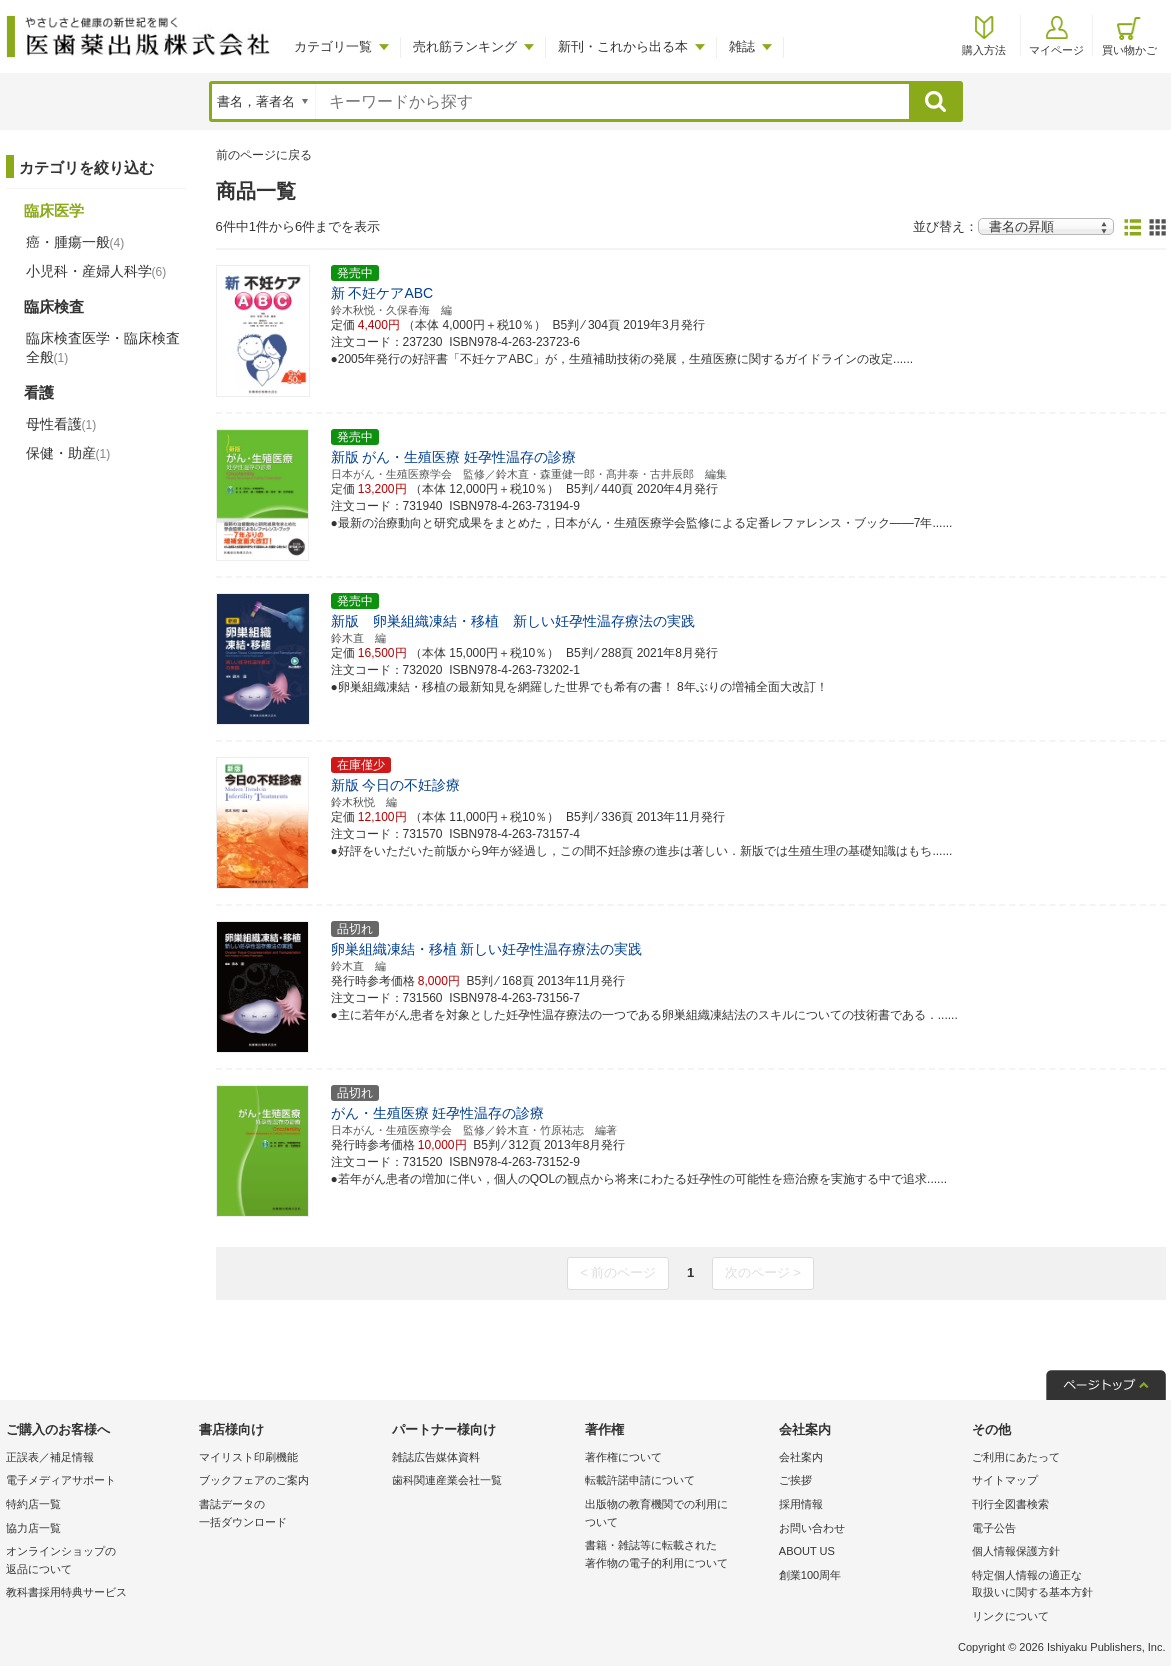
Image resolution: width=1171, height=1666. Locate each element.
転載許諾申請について (640, 1480)
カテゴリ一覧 (333, 46)
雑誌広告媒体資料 (436, 1457)
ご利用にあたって (1016, 1457)
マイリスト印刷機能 (248, 1457)
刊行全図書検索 (1010, 1504)
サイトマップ (1005, 1480)
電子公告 (994, 1528)
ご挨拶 (795, 1480)
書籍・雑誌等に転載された (676, 1555)
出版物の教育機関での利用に (676, 1514)
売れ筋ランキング (465, 46)
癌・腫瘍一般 (75, 242)
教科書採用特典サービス (66, 1592)
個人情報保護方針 (1016, 1551)
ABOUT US (807, 1551)
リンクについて (1010, 1616)
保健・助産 (68, 453)
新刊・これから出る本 (623, 46)
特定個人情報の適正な (1063, 1585)
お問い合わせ (812, 1528)
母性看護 (61, 424)
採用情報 (801, 1504)
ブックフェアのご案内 (254, 1480)
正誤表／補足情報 (50, 1457)
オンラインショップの (97, 1561)
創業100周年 (810, 1575)
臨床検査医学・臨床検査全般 (103, 347)
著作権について (623, 1457)
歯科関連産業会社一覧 (447, 1480)
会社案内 (801, 1457)
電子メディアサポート (61, 1480)
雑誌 (742, 46)
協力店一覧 (33, 1528)
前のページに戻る (264, 155)
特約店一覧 (33, 1504)
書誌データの (290, 1514)
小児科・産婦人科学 (96, 271)
